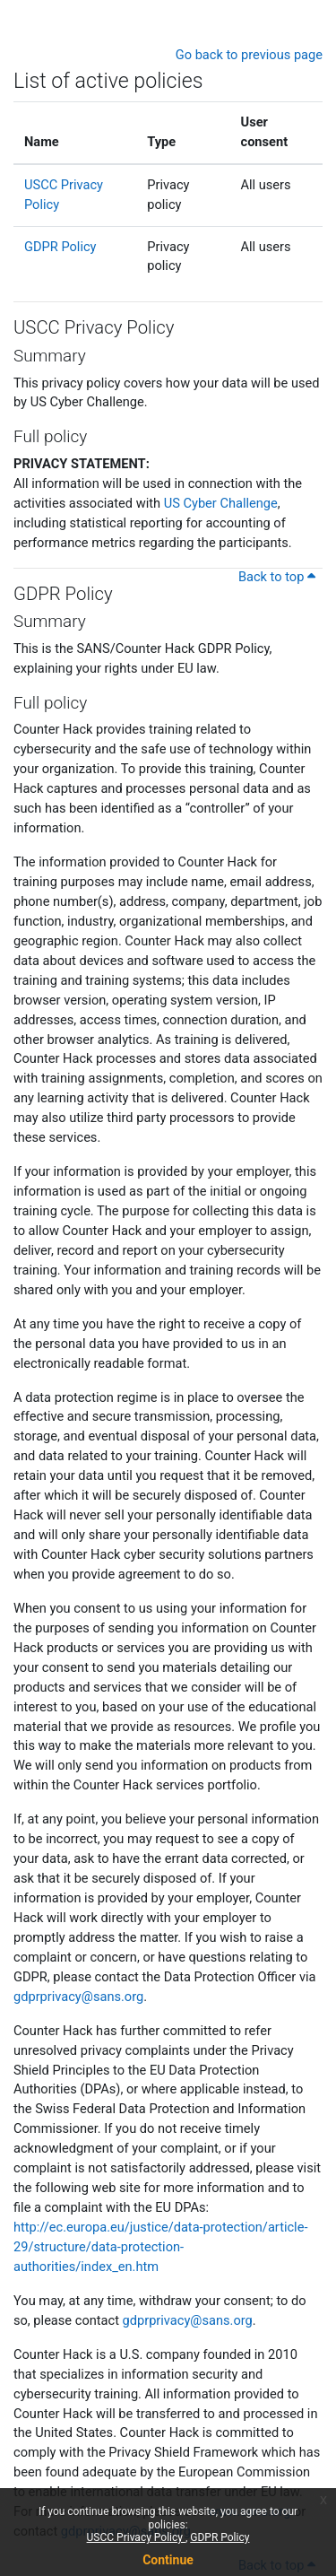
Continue (168, 2560)
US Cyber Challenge (221, 503)
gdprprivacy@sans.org (78, 1997)
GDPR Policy (219, 2537)
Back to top (276, 577)
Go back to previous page (249, 55)
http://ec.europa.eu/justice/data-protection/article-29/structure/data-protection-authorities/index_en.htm (160, 2247)
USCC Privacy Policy (136, 2537)
